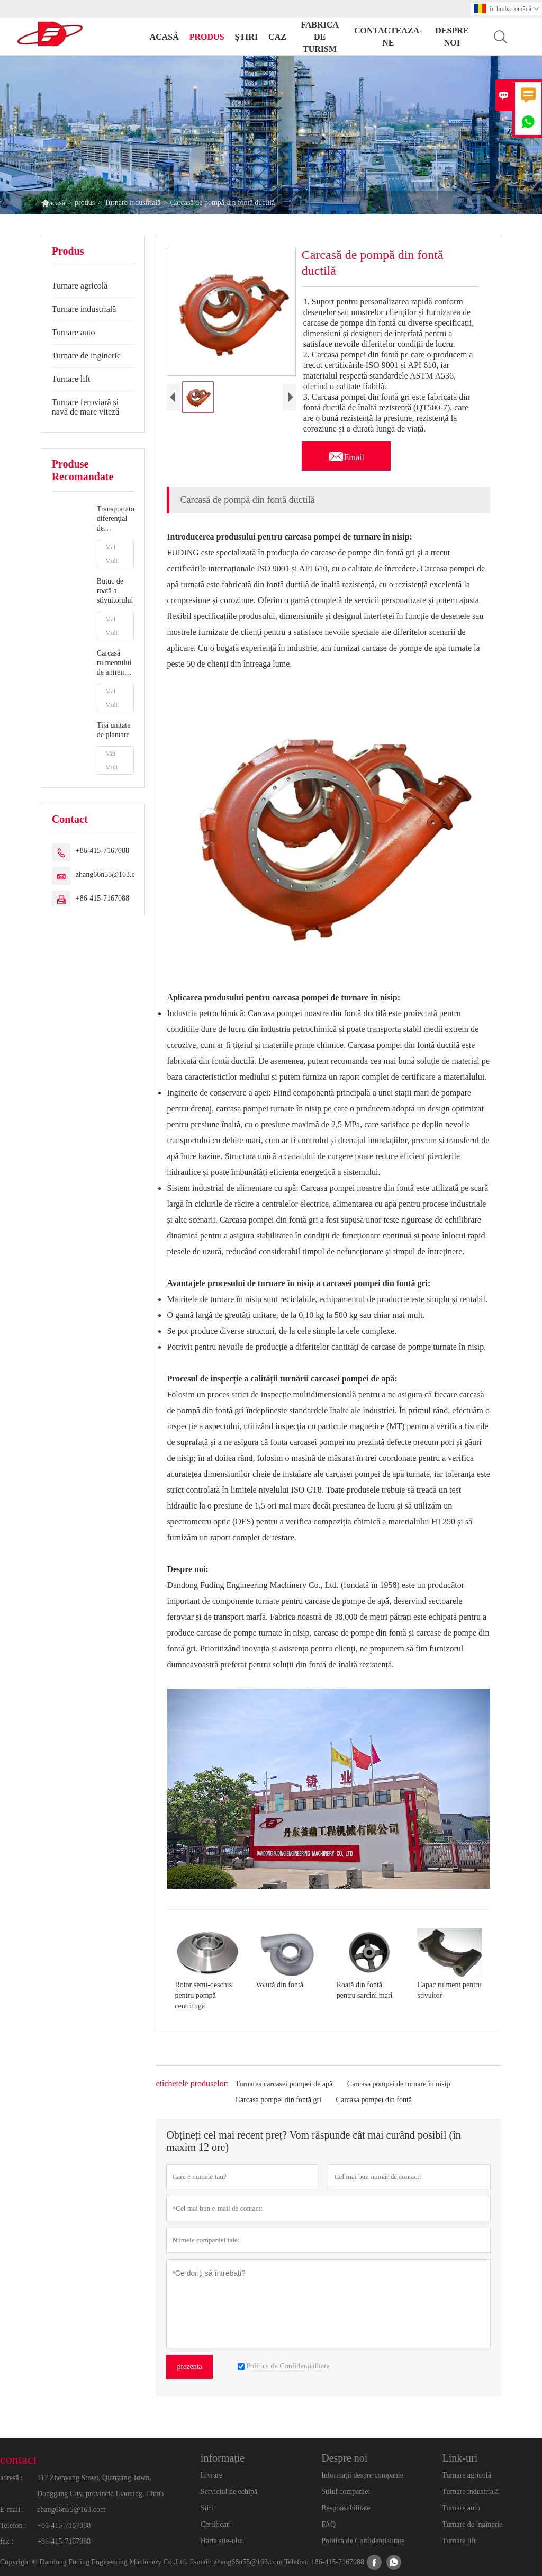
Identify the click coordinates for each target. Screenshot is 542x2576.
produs (206, 36)
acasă (164, 36)
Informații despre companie (362, 2475)
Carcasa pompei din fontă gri (279, 2100)
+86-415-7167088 (102, 851)
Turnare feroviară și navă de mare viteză (85, 407)
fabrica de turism (320, 36)
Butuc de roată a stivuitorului (115, 590)
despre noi (451, 36)
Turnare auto (73, 332)
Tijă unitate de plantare (114, 730)
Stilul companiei (345, 2492)
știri (246, 36)
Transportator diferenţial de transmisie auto (115, 519)
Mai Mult (111, 553)
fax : (6, 2541)
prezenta (189, 2367)
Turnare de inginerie (86, 355)
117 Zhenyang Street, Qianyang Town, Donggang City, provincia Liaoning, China (100, 2486)
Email (346, 454)
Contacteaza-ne (388, 36)
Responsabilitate (346, 2508)
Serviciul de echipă (229, 2492)
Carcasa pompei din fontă (374, 2100)
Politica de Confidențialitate (362, 2541)
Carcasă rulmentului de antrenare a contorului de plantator (115, 663)
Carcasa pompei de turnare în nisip (398, 2084)
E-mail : (12, 2510)
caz (277, 36)
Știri (207, 2508)
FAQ (328, 2524)
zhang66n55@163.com (110, 874)
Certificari (216, 2524)
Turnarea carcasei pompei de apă (284, 2084)
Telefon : (13, 2525)
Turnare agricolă (80, 285)
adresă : (11, 2478)
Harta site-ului (222, 2541)
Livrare (211, 2475)
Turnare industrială (132, 203)
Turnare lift (71, 378)
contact (18, 2459)
